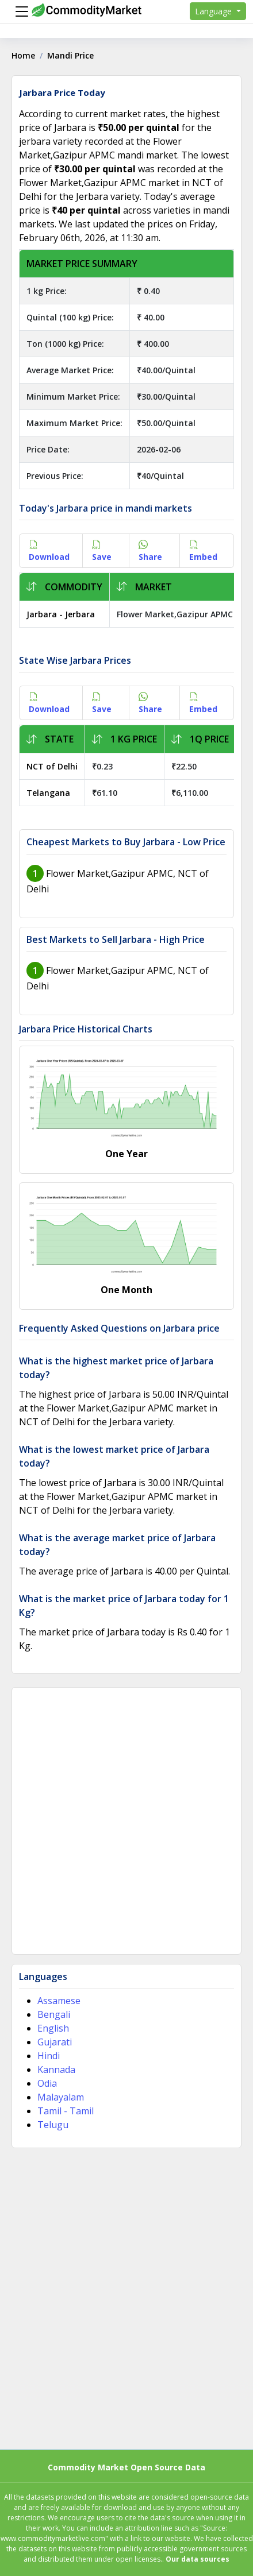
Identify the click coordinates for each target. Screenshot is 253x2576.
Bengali (53, 2014)
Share (150, 550)
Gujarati (54, 2042)
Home (23, 55)
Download (49, 550)
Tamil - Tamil (65, 2111)
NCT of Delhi (52, 766)
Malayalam (60, 2097)
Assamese (58, 2000)
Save (102, 550)
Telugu (52, 2124)
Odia (47, 2083)
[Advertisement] (126, 1821)
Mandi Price (70, 55)
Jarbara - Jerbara (60, 614)
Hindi (48, 2055)
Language (214, 11)
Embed (203, 550)
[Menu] (19, 11)
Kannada (56, 2069)
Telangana (48, 792)
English (53, 2028)
